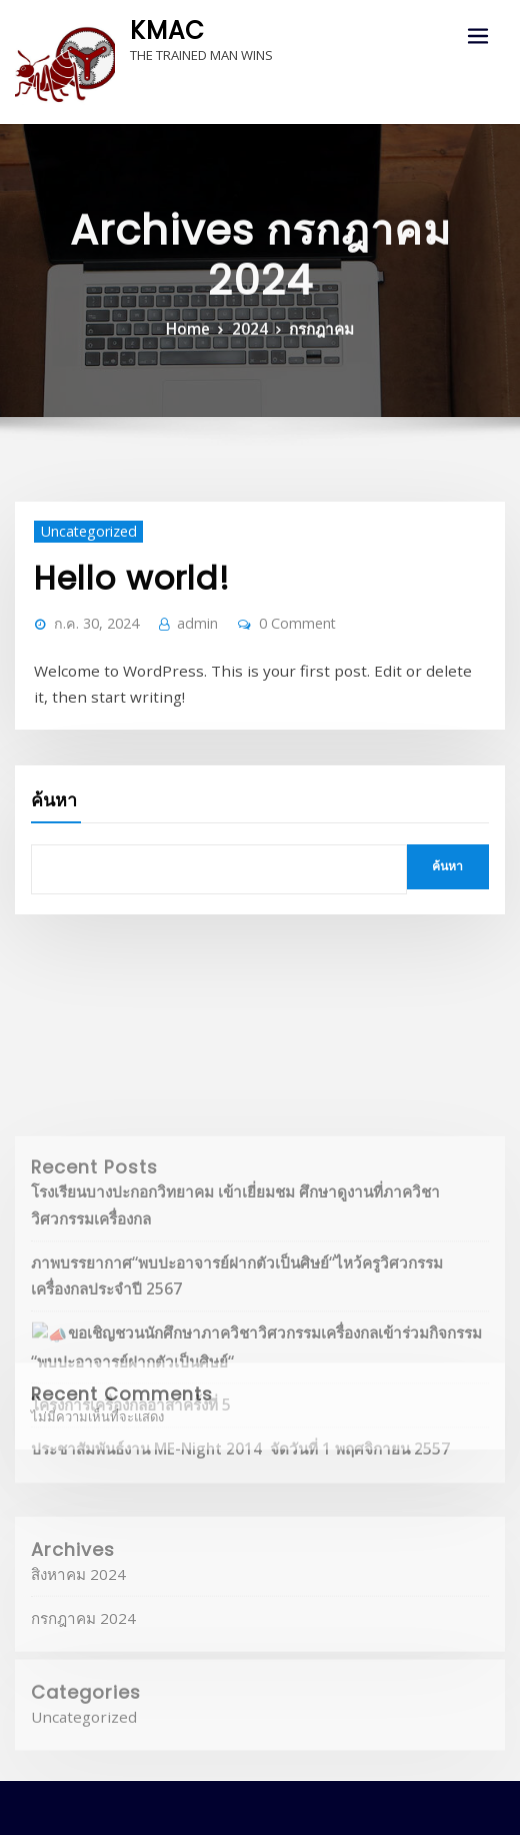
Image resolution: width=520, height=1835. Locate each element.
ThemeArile (456, 1801)
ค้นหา (54, 796)
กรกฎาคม (314, 353)
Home (196, 353)
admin (180, 648)
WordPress (249, 1801)
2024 (251, 353)
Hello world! (116, 607)
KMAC (161, 27)
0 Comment (271, 648)
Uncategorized (80, 565)
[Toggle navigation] (478, 36)
